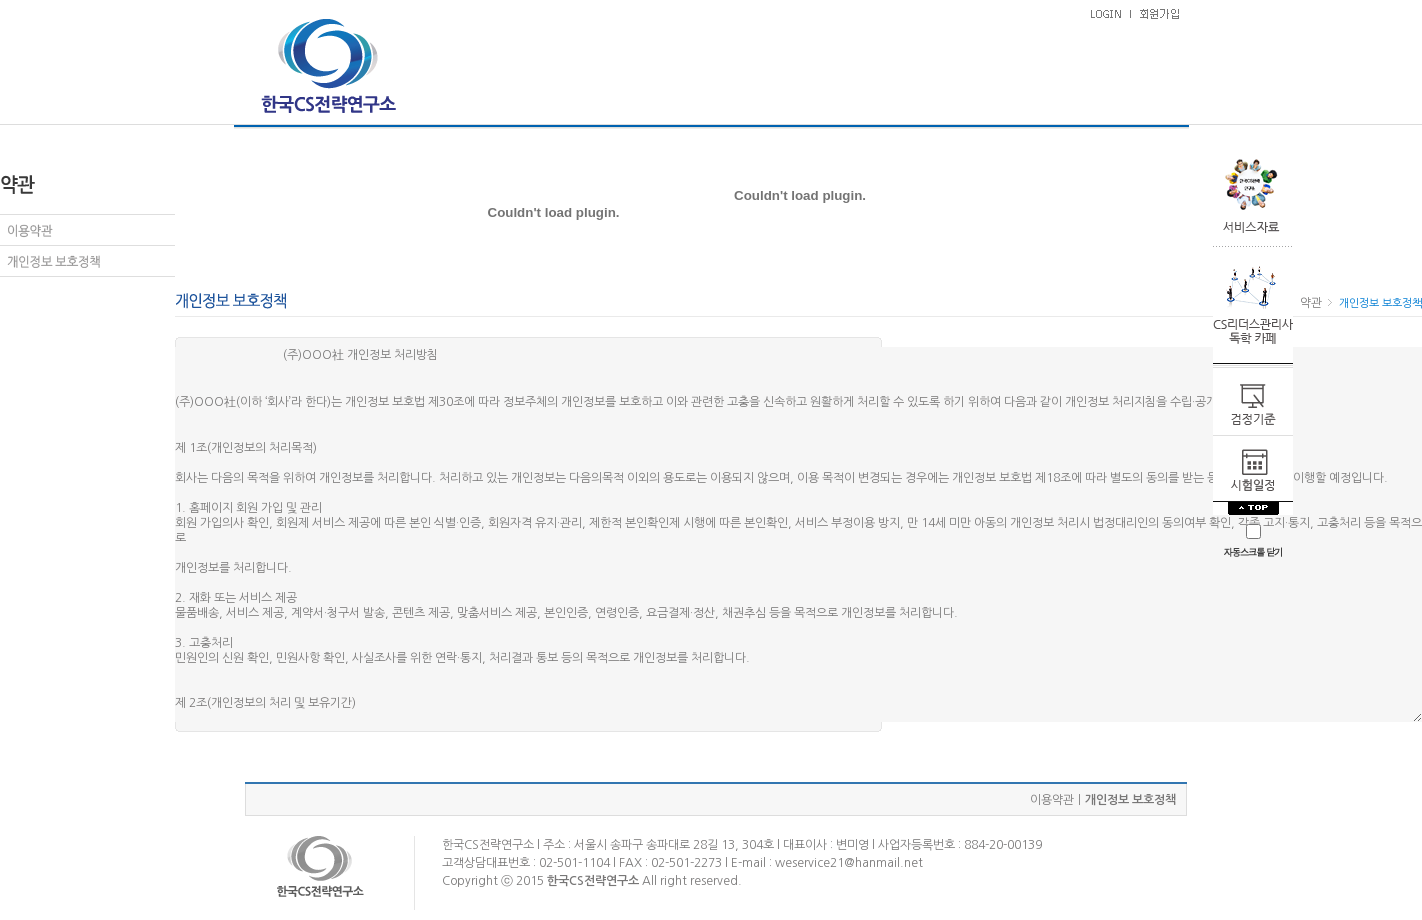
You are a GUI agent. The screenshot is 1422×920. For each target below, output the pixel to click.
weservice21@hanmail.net (849, 863)
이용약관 (1052, 800)
